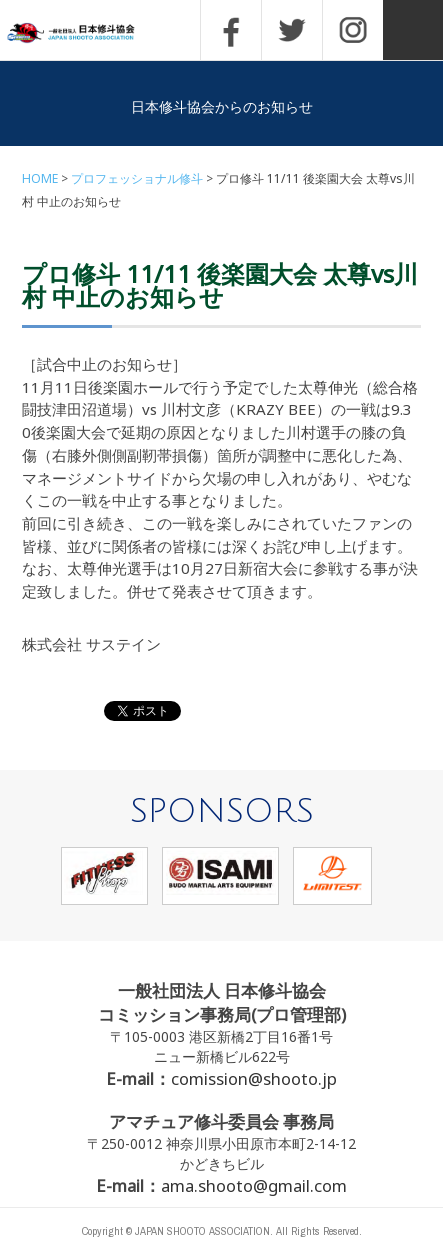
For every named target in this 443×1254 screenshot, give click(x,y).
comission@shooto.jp (254, 1078)
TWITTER (292, 30)
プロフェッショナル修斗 (137, 178)
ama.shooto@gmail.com (254, 1185)
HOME (40, 178)
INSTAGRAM (353, 30)
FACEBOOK (231, 30)
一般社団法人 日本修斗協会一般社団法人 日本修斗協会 (85, 33)
